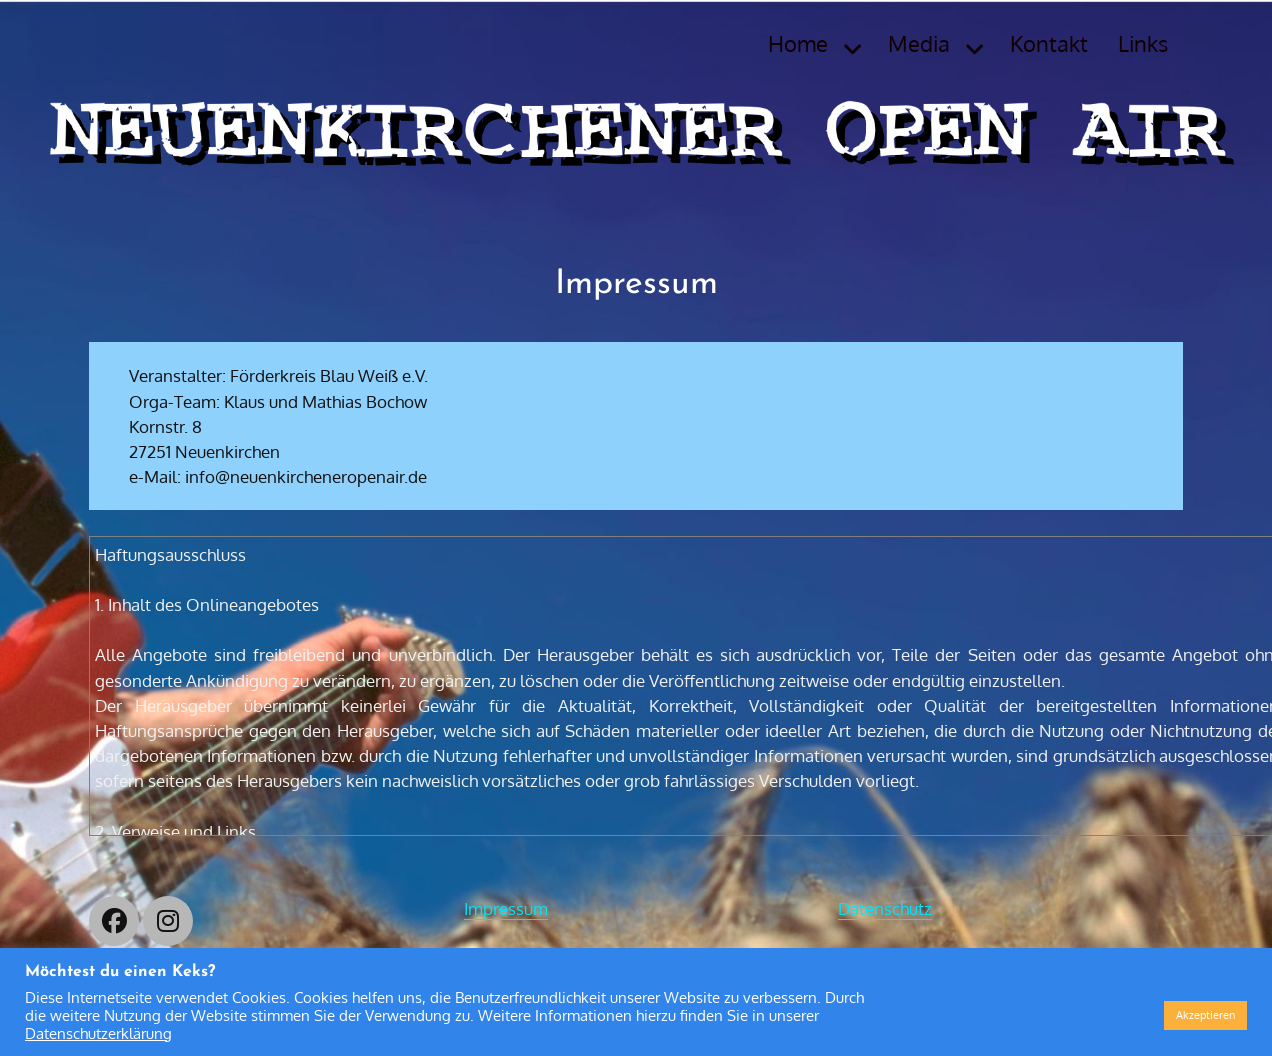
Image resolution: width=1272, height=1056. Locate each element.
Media (919, 43)
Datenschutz (885, 908)
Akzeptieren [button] (1205, 1015)
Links (1143, 43)
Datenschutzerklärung (98, 1033)
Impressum (506, 908)
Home (798, 43)
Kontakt (1049, 43)
